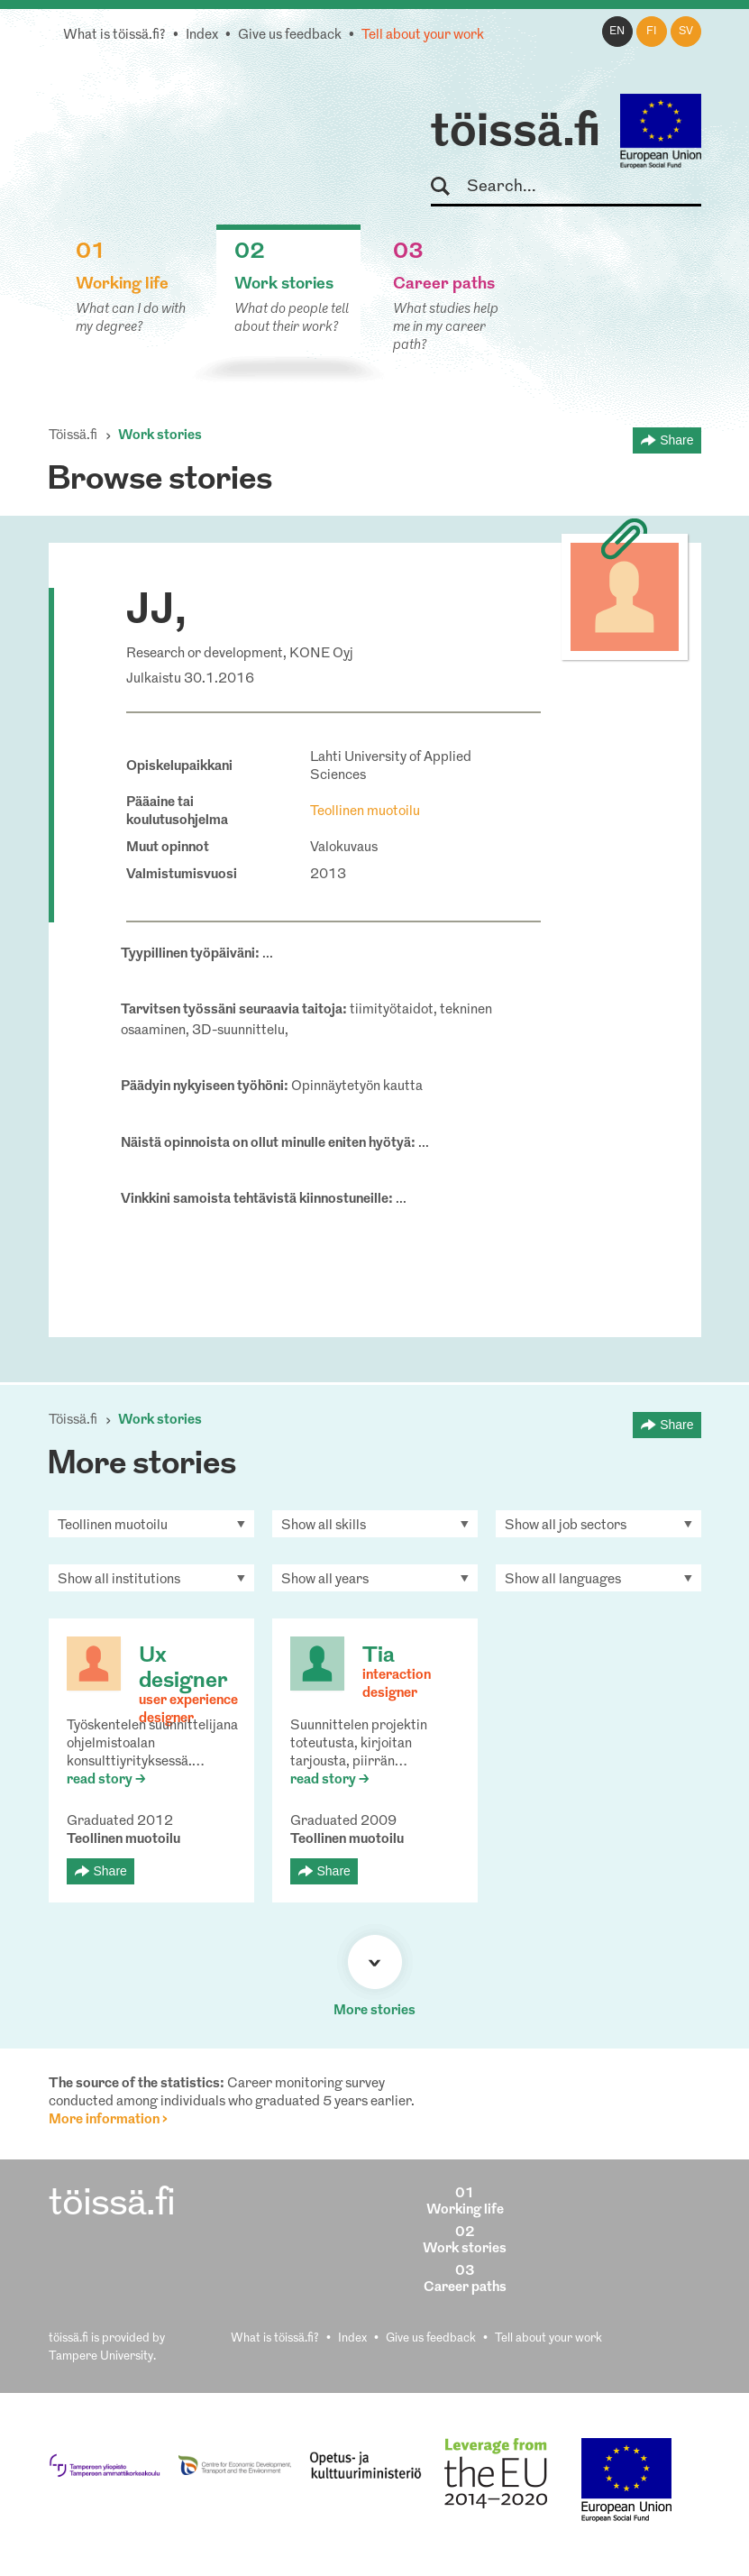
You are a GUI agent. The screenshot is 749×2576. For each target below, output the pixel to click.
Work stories (160, 436)
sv (686, 31)
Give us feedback (290, 35)
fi (651, 31)
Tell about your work (422, 35)
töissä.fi (515, 133)
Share (676, 440)
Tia (378, 1656)
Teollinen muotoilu (365, 812)
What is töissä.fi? (114, 35)
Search (448, 187)
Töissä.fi (73, 436)
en (617, 31)
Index (202, 35)
